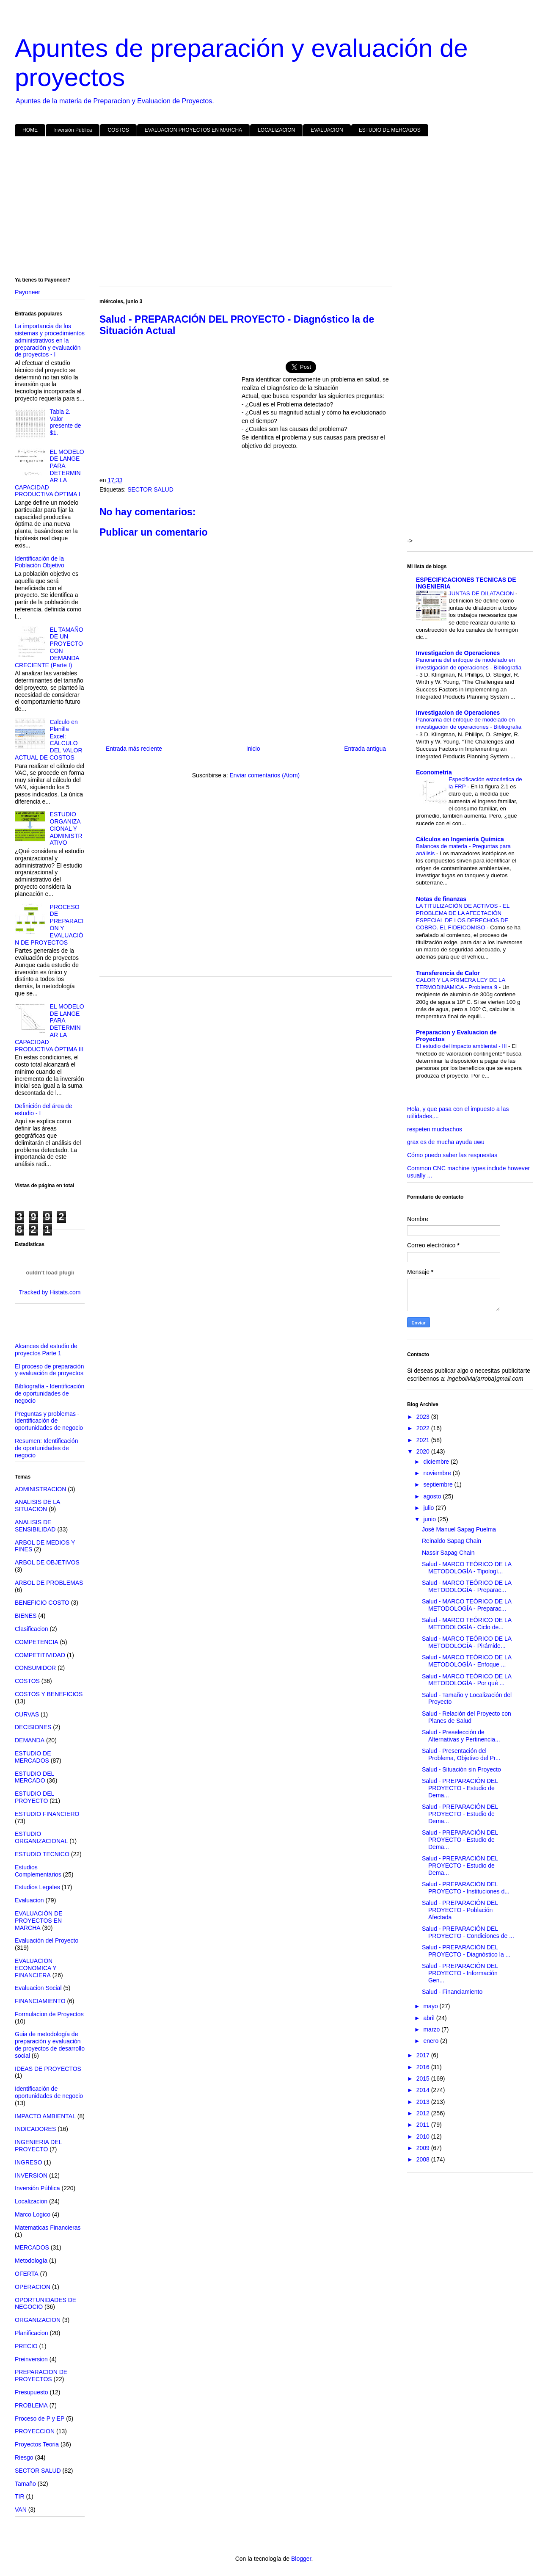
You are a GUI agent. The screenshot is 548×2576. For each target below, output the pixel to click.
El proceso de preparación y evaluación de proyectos (49, 1370)
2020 (423, 1451)
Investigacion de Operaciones (458, 653)
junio (430, 1519)
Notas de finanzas (441, 899)
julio (429, 1507)
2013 (423, 2101)
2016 (423, 2067)
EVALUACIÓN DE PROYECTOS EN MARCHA (39, 1920)
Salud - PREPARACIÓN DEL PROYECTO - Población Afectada (460, 1910)
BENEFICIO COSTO (42, 1602)
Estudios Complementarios (38, 1871)
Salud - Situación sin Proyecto (461, 1769)
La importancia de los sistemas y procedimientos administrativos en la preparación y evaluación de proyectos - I (50, 340)
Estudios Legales (37, 1887)
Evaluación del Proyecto (46, 1940)
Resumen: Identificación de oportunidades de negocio (46, 1448)
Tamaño (25, 2483)
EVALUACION (327, 130)
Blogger (301, 2558)
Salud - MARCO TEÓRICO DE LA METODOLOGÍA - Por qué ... (466, 1680)
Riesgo (24, 2457)
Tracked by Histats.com (50, 1292)
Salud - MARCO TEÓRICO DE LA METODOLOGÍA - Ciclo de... (466, 1624)
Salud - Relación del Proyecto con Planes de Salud (466, 1717)
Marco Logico (32, 2214)
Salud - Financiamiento (452, 1991)
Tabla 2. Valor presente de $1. (65, 422)
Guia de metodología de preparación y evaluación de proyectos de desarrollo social (50, 2045)
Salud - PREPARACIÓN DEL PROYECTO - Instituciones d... (465, 1888)
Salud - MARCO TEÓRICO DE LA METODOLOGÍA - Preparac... (466, 1586)
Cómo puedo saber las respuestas (452, 1155)
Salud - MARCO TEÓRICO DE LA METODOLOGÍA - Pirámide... (466, 1642)
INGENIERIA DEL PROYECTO (38, 2146)
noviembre (437, 1473)
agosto (433, 1496)
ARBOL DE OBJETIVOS (47, 1562)
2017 (423, 2055)
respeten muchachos (434, 1129)
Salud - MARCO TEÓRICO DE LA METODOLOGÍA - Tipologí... (466, 1568)
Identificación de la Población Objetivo (39, 562)
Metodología (31, 2260)
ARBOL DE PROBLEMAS (49, 1582)
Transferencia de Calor (448, 973)
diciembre (437, 1461)
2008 (423, 2159)
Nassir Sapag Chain (448, 1552)
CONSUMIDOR (35, 1667)
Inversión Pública (72, 130)
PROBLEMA (31, 2405)
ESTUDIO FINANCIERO (47, 1813)
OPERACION (32, 2286)
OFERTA (27, 2273)
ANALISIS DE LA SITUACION (37, 1505)
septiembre (438, 1484)
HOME (30, 130)
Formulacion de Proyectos (49, 2014)
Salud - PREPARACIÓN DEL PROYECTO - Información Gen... (460, 1973)
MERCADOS (32, 2247)
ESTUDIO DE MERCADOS (390, 130)
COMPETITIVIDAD (40, 1655)
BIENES (25, 1615)
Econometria (434, 772)
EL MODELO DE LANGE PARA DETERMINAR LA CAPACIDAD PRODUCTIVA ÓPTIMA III (49, 1028)
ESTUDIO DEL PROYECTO (34, 1797)
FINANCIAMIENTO (40, 2001)
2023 (423, 1416)
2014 (423, 2090)
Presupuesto (31, 2392)
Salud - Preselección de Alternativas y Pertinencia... (461, 1736)
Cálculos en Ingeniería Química (460, 839)
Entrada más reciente (134, 748)
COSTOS (118, 130)
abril (429, 2018)
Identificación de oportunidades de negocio (49, 2092)
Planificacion (31, 2333)
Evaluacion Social (38, 1988)
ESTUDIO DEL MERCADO (34, 1777)
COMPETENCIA (36, 1642)
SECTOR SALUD (150, 489)
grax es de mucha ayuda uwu (446, 1142)
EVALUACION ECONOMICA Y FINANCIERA (35, 1968)
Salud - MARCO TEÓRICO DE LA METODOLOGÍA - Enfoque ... (466, 1661)
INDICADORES (35, 2128)
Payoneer (27, 292)
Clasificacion (31, 1628)
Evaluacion (29, 1900)
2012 (423, 2113)
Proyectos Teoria (37, 2444)
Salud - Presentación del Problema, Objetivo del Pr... (461, 1754)
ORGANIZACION (38, 2319)
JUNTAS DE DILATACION (482, 593)
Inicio (253, 748)
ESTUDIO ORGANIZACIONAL (41, 1837)
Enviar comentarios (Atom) (264, 775)
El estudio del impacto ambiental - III (462, 1046)
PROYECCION (35, 2431)
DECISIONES (33, 1727)
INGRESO (28, 2162)
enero (431, 2040)
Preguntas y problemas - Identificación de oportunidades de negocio (49, 1421)
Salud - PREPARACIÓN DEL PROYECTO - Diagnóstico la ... (466, 1951)
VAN (21, 2509)
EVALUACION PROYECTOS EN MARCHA (193, 130)
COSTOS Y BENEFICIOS (49, 1694)
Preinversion (31, 2359)
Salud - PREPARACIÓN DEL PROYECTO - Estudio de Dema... (460, 1788)
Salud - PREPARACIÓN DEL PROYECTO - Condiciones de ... (468, 1932)
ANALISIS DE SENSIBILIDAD (35, 1526)
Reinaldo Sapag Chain (451, 1540)
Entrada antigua (365, 748)
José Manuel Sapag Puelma (459, 1529)
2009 (423, 2148)
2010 (423, 2136)
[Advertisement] (269, 208)
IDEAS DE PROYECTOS (48, 2068)
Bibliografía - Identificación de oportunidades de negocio (49, 1393)
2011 (423, 2124)
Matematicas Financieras (48, 2227)
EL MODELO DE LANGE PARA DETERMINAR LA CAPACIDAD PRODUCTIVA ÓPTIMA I (49, 473)
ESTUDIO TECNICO (42, 1854)
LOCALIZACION (276, 130)
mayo (431, 2006)
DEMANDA (29, 1740)
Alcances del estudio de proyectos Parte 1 (46, 1350)
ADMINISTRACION (40, 1489)
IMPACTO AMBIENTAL (45, 2116)
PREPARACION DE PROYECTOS (41, 2376)
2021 (423, 1440)
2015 (423, 2078)
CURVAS (27, 1714)
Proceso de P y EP (39, 2418)
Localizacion (31, 2201)
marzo (432, 2029)
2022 (423, 1428)
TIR (20, 2496)
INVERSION (31, 2175)
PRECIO (26, 2346)
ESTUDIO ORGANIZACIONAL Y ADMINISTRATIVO (66, 828)
